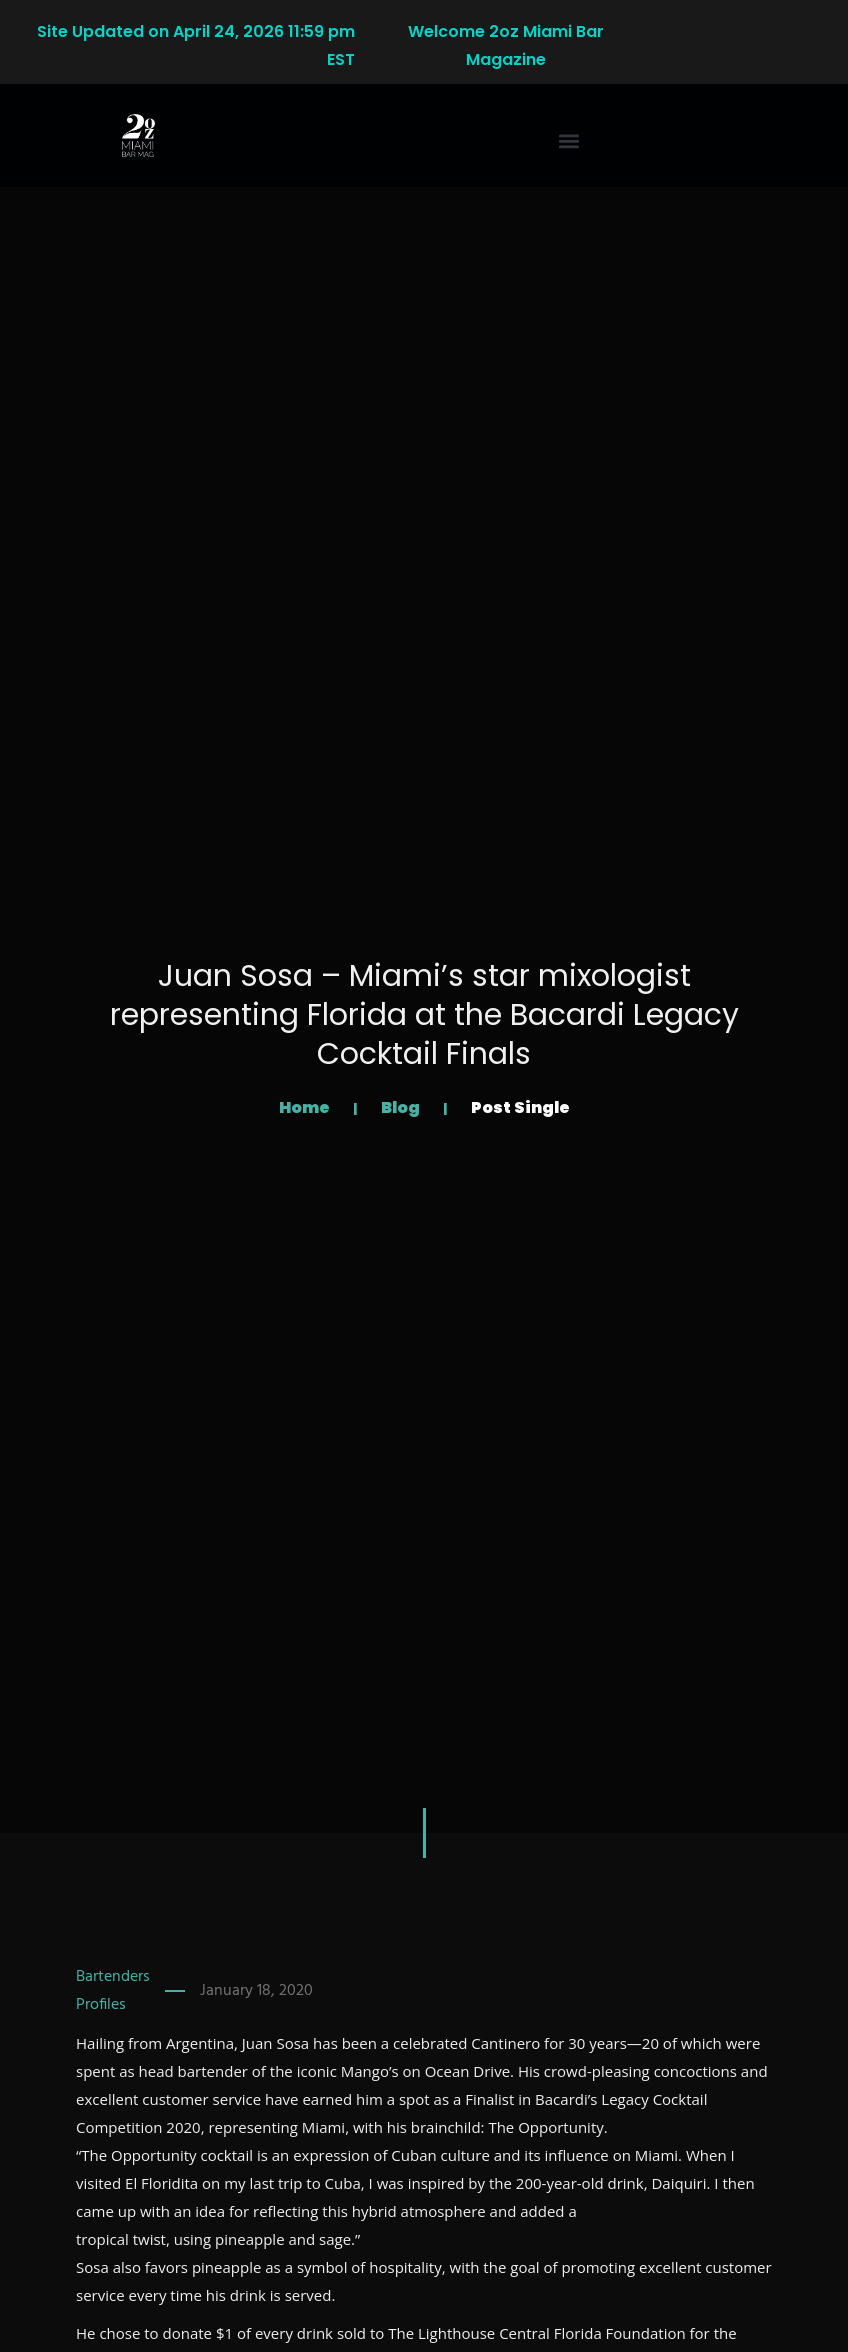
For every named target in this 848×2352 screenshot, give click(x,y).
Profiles (101, 2005)
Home (306, 1107)
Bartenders (113, 1977)
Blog (402, 1107)
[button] (569, 141)
